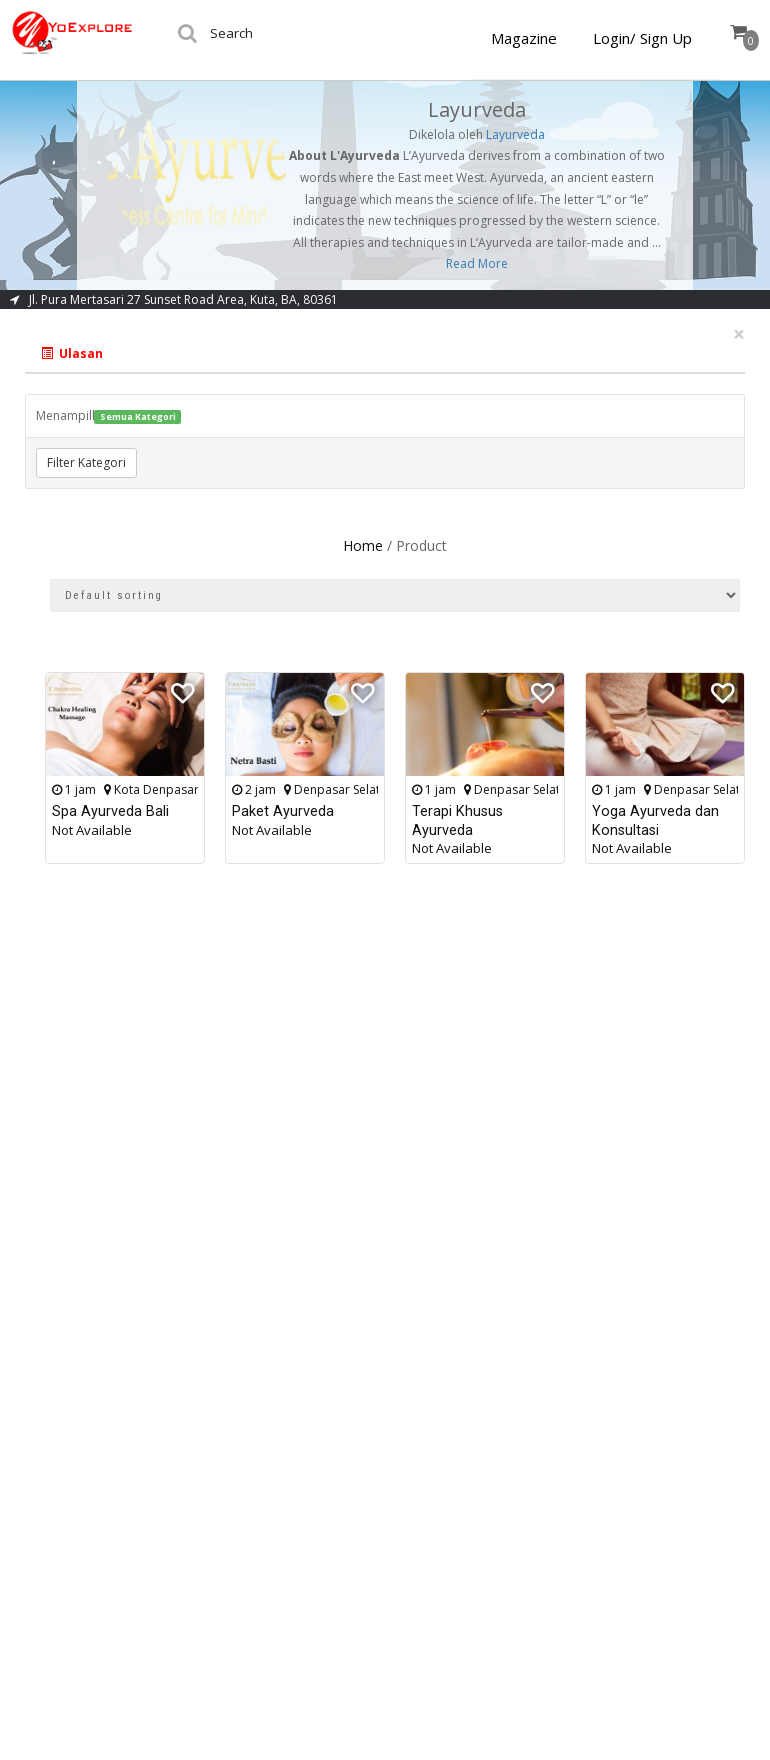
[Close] (739, 334)
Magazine (524, 38)
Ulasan (72, 353)
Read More (477, 263)
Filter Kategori (86, 462)
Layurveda (515, 134)
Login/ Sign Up (642, 38)
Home (363, 545)
